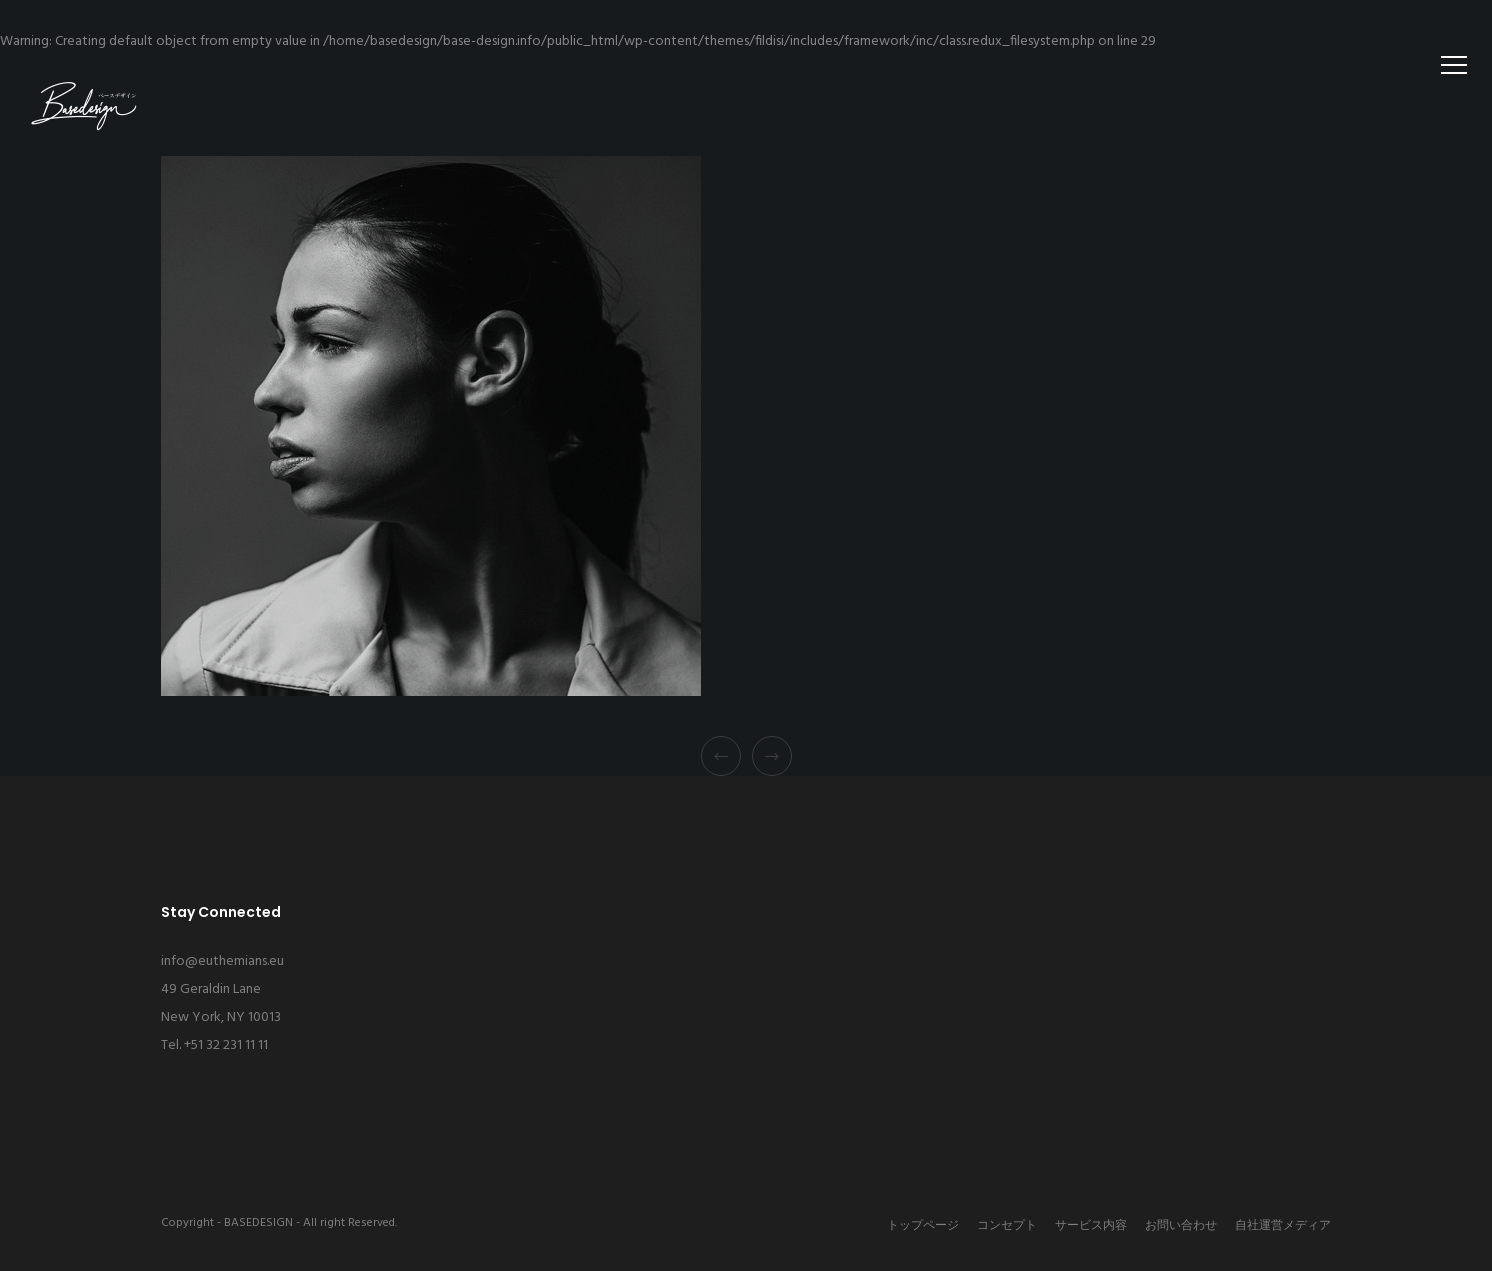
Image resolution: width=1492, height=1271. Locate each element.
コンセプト (1007, 1226)
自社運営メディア (1283, 1226)
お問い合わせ (1181, 1226)
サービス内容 (1091, 1226)
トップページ (923, 1226)
